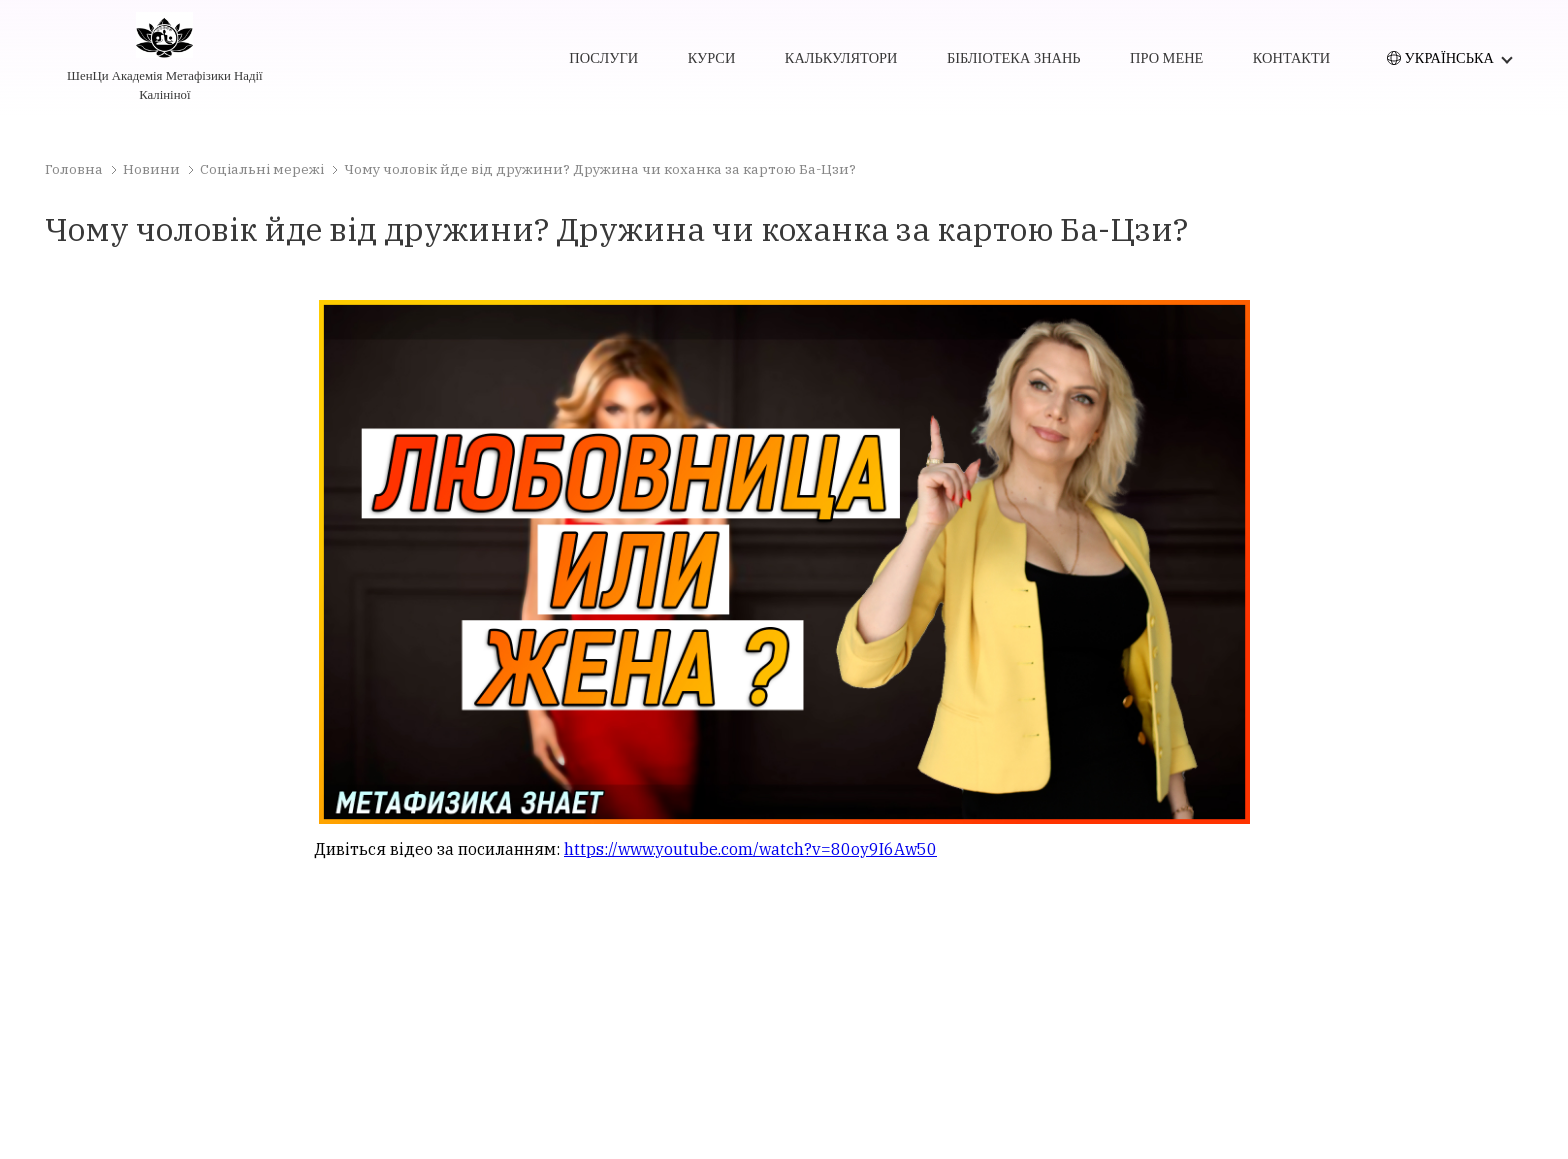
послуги (603, 58)
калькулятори (841, 58)
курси (712, 58)
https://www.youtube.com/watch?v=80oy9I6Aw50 (750, 849)
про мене (1166, 58)
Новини (151, 169)
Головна (74, 169)
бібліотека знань (1014, 58)
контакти (1291, 58)
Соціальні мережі (262, 169)
